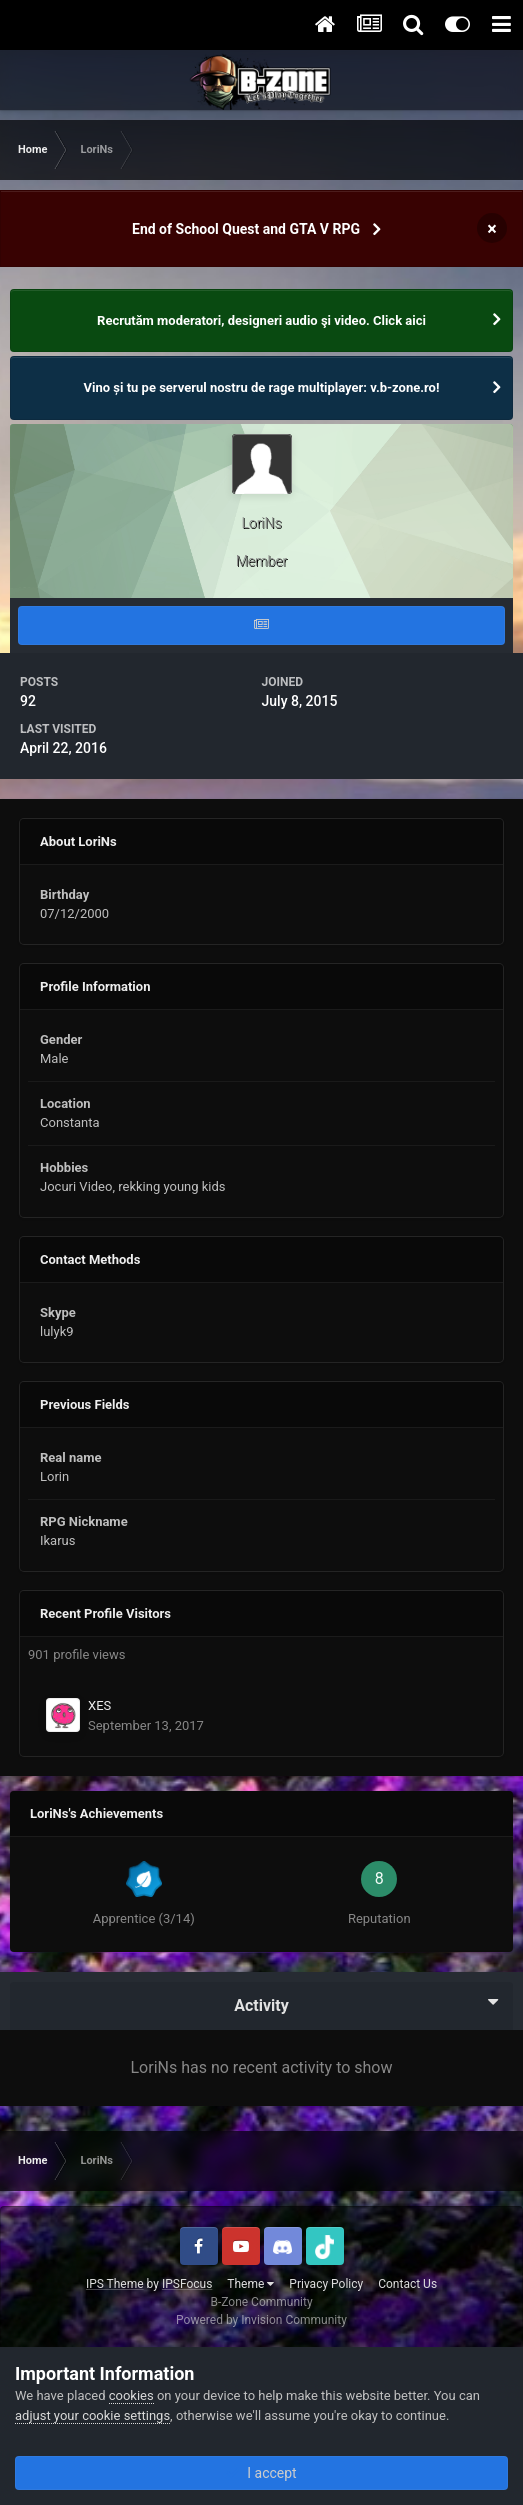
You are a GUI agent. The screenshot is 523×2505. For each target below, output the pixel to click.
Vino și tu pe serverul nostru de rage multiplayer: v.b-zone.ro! (262, 387)
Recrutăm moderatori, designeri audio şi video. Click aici (261, 320)
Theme (250, 2284)
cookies (131, 2395)
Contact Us (407, 2284)
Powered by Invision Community (261, 2320)
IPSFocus (187, 2284)
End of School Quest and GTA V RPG (246, 229)
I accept (261, 2473)
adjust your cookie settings (92, 2415)
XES (99, 1705)
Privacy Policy (326, 2284)
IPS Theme (115, 2284)
